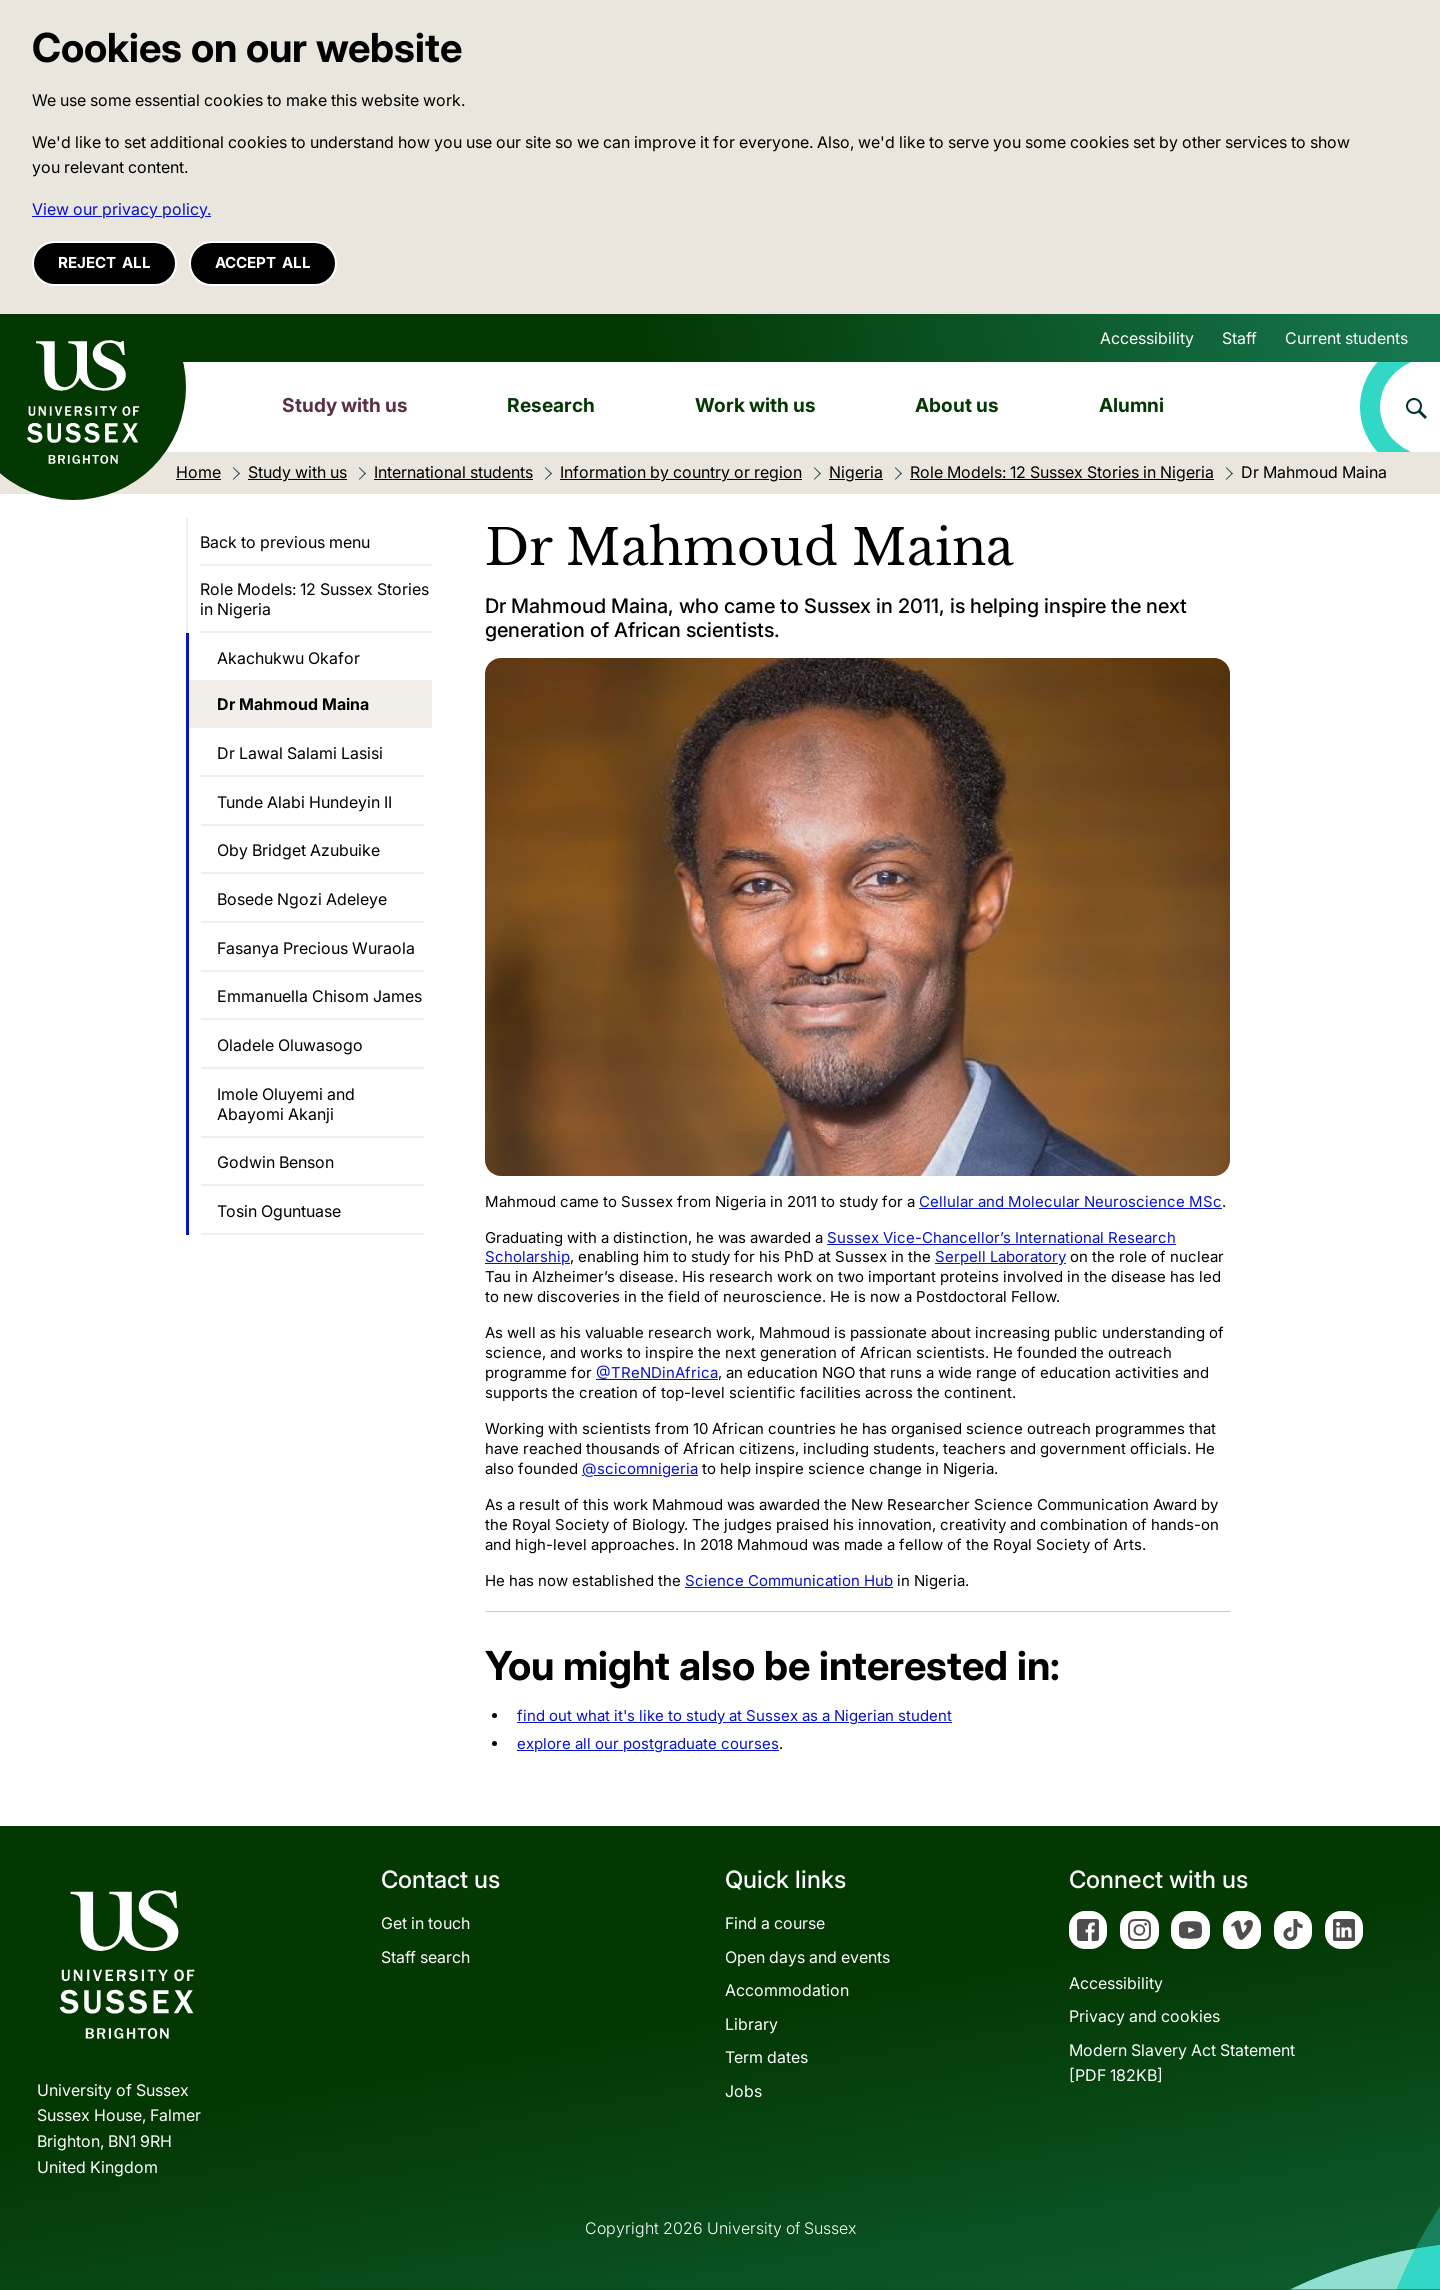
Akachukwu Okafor (288, 658)
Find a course (775, 1923)
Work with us (755, 405)
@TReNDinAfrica (657, 1372)
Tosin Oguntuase (279, 1211)
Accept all (263, 262)
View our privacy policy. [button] (121, 209)
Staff (1239, 338)
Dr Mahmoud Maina (293, 704)
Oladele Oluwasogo (290, 1045)
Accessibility (1147, 338)
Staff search (425, 1957)
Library (751, 2024)
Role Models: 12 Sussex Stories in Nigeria (314, 599)
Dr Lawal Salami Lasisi (300, 753)
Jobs (743, 2091)
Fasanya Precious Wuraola (316, 948)
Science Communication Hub (789, 1580)
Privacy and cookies (1144, 2016)
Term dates (766, 2057)
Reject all (104, 262)
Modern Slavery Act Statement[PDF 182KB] (1182, 2063)
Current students (1346, 338)
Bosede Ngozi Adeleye (302, 899)
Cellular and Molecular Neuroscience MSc (1070, 1201)
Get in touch (425, 1923)
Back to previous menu (285, 542)
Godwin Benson (275, 1162)
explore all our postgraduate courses (648, 1743)
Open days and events (807, 1957)
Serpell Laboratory (1000, 1256)
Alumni (1131, 405)
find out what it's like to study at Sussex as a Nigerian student (734, 1715)
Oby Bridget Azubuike (298, 850)
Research (551, 405)
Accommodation (787, 1990)
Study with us (345, 405)
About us (957, 405)
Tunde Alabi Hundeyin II (304, 802)
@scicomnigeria (640, 1468)
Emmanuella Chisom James (319, 996)
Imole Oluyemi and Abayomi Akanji (286, 1104)
